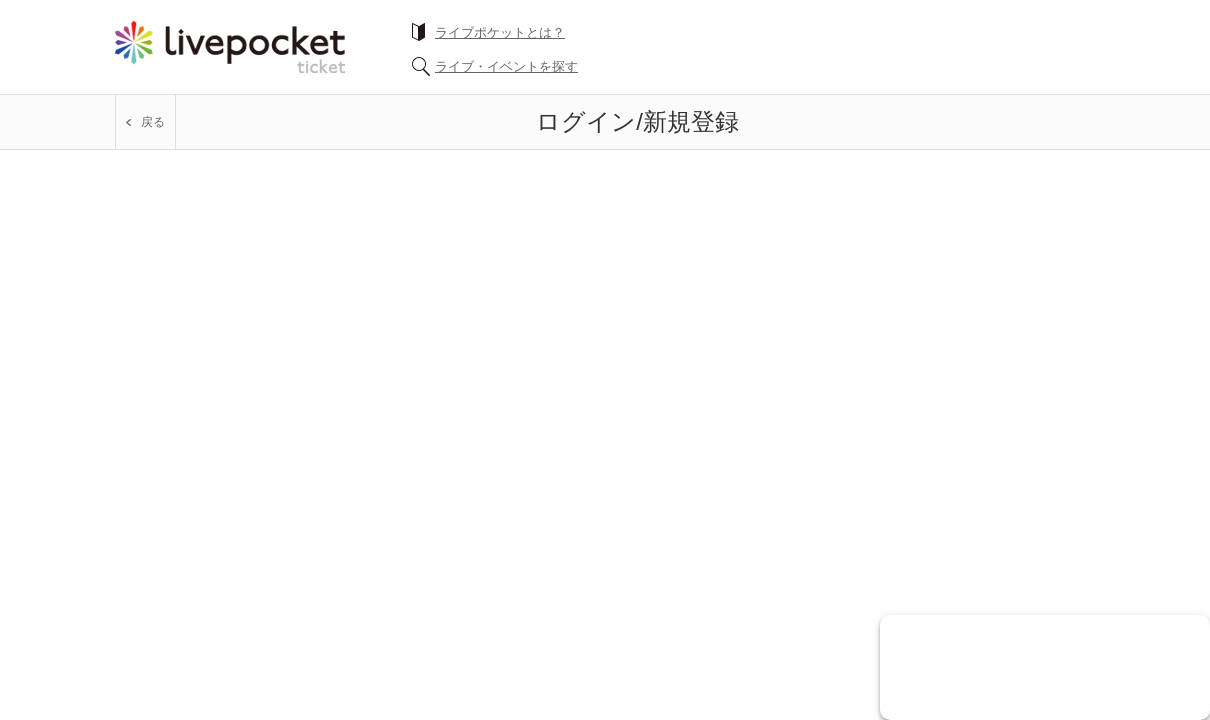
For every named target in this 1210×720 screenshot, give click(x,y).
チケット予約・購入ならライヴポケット (230, 47)
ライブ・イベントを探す (506, 66)
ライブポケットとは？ (500, 32)
